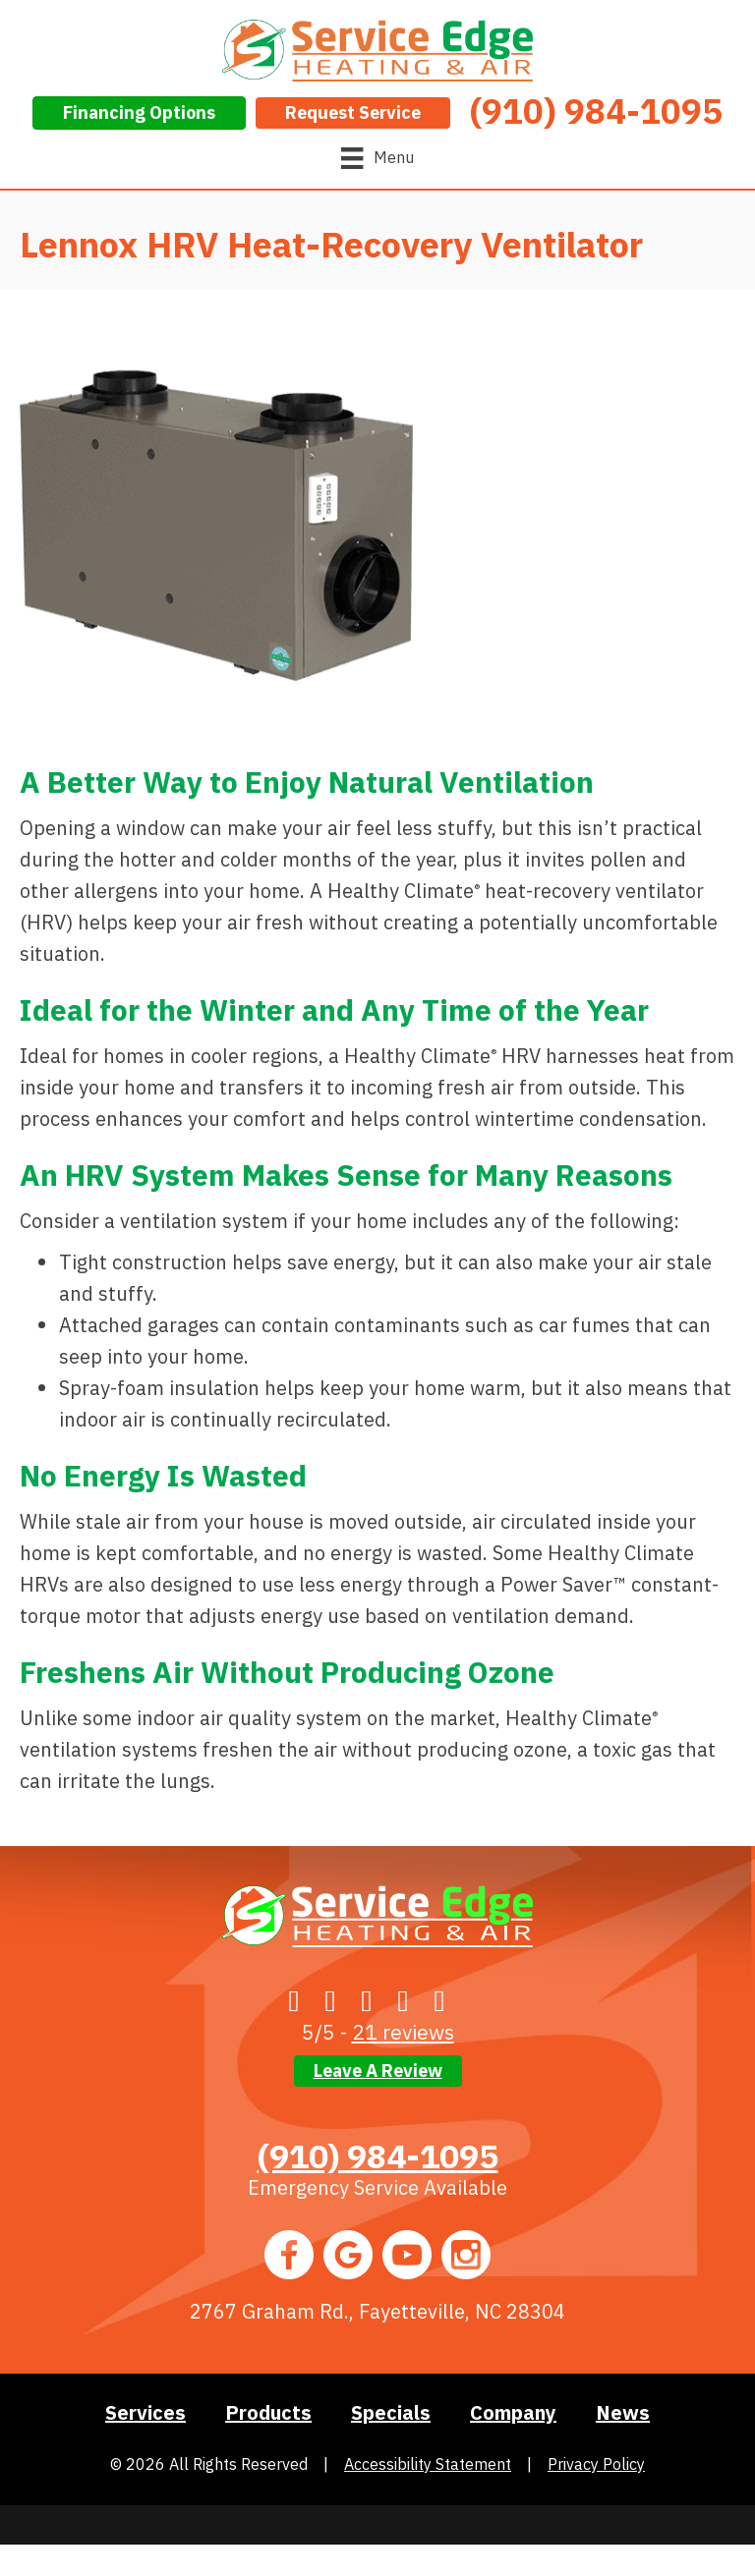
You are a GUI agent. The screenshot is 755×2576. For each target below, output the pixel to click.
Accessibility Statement (427, 2464)
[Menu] (377, 158)
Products (268, 2412)
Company (513, 2412)
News (623, 2412)
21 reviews (403, 2031)
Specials (391, 2412)
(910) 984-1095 (378, 2155)
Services (145, 2412)
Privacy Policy (596, 2464)
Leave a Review (378, 2070)
